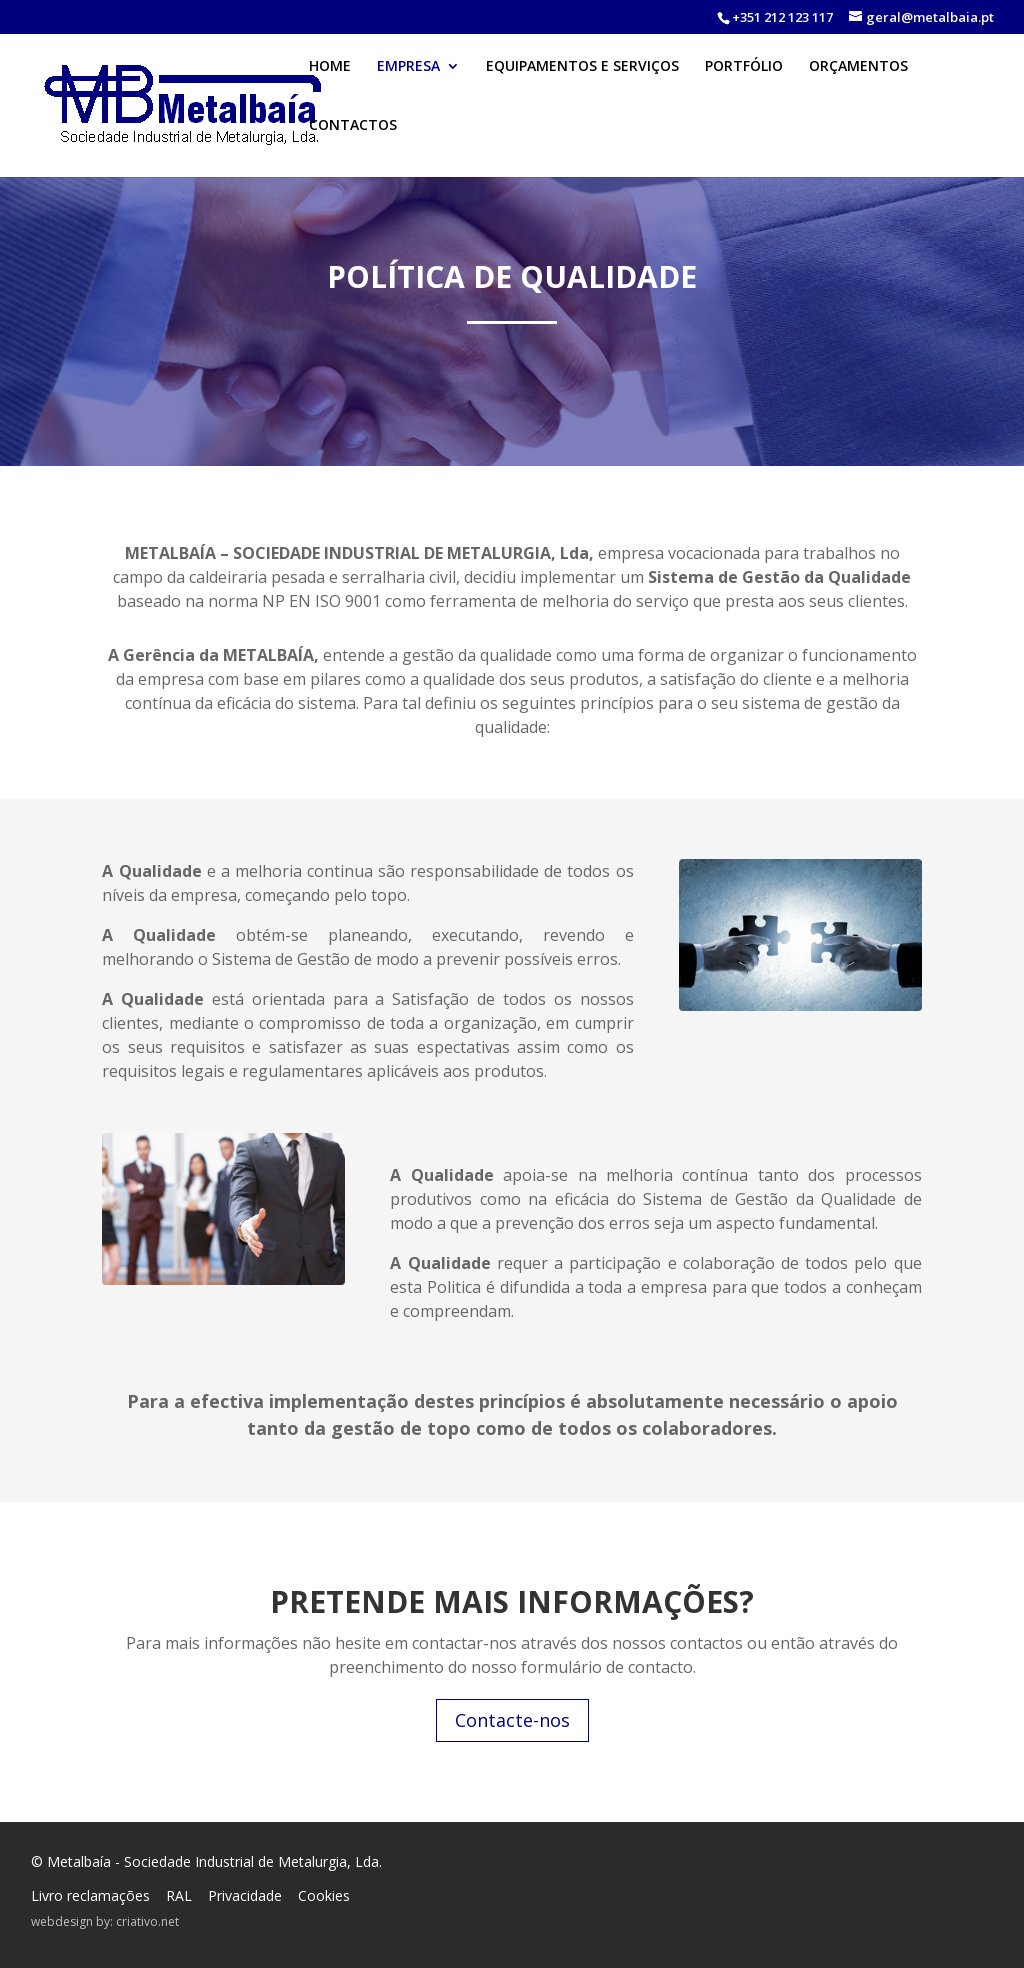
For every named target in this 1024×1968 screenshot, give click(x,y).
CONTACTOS (353, 146)
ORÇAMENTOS (858, 87)
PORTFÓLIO (744, 87)
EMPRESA (408, 87)
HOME (330, 87)
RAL (179, 1895)
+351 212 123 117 (782, 17)
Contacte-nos (512, 1720)
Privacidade (245, 1895)
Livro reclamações (90, 1895)
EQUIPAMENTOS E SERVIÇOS (582, 87)
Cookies (324, 1895)
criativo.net (147, 1921)
